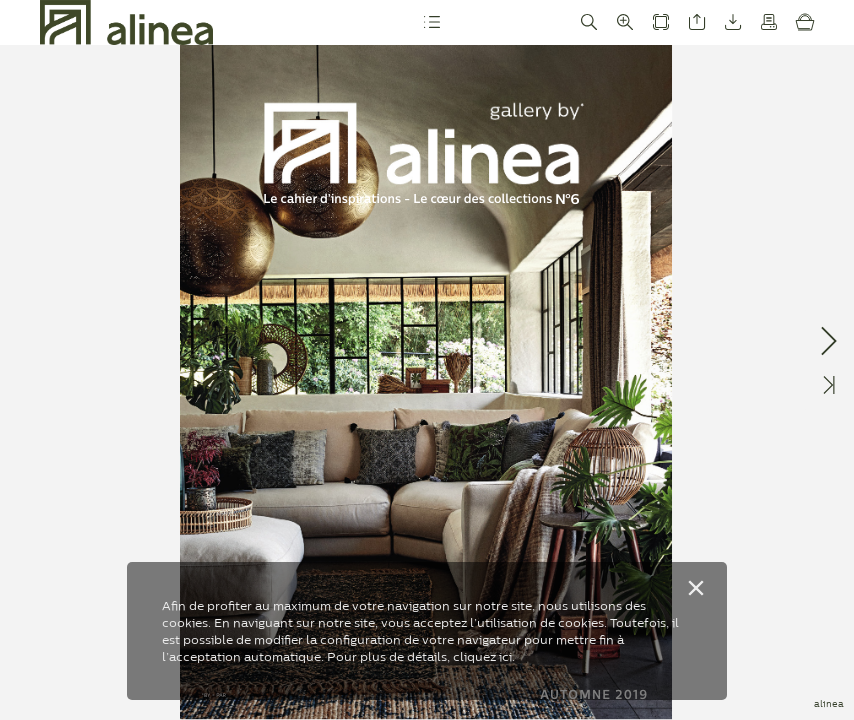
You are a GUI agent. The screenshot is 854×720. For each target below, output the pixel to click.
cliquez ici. (484, 656)
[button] (431, 22)
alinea (829, 703)
